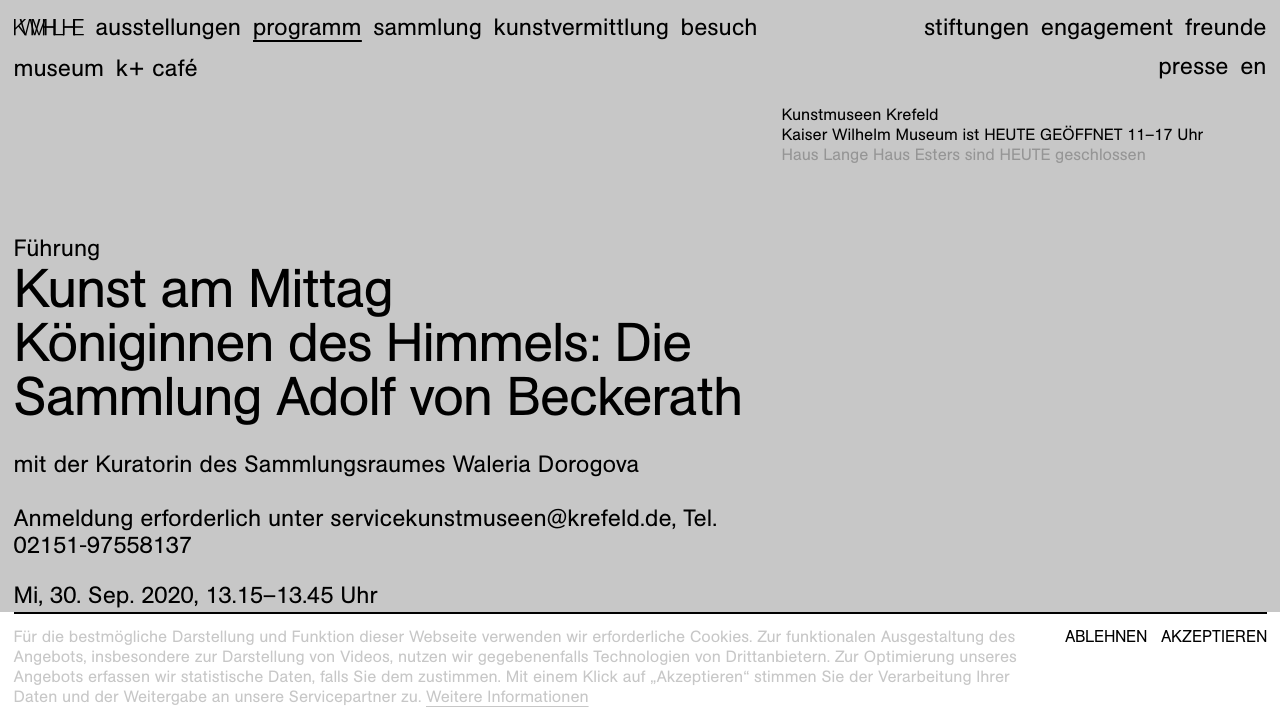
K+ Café (157, 68)
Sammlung (427, 27)
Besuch (719, 27)
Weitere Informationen (507, 696)
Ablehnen (1106, 637)
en (1253, 66)
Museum (59, 68)
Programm (307, 27)
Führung (57, 248)
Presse (1193, 66)
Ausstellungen (168, 27)
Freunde (1226, 27)
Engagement (1107, 27)
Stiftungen (976, 27)
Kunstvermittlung (581, 27)
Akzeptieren (1214, 637)
